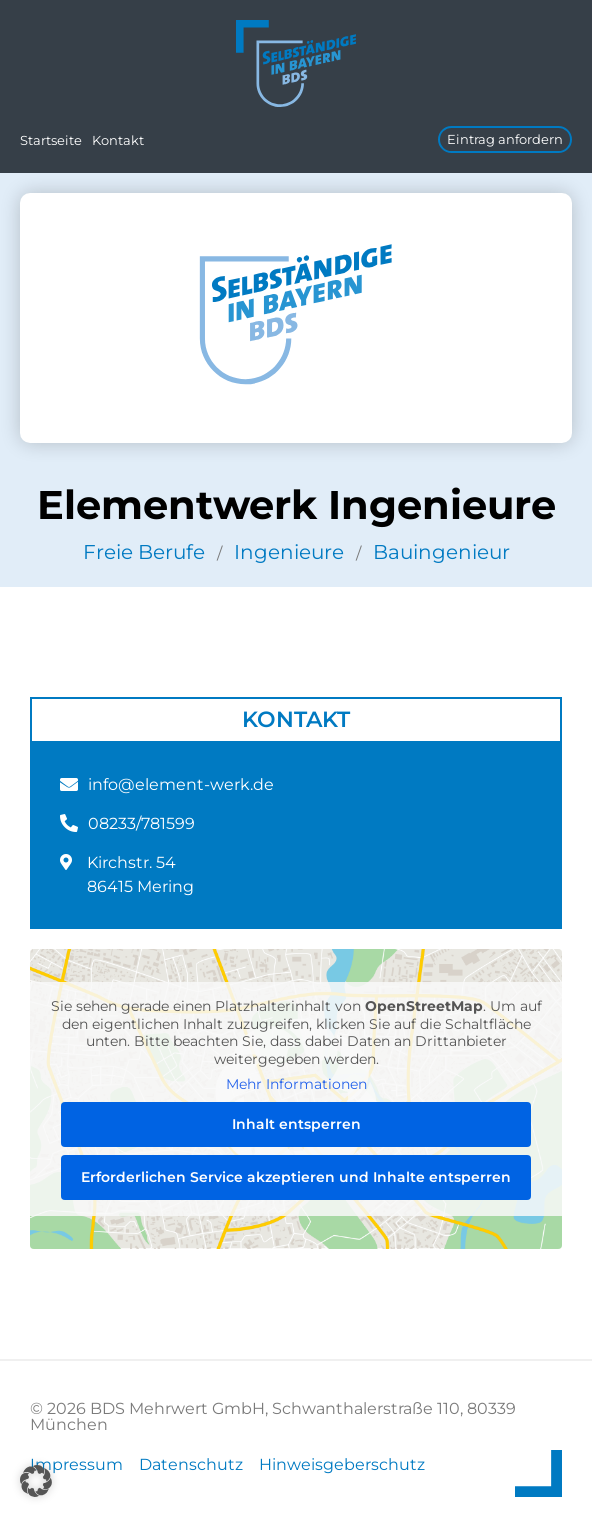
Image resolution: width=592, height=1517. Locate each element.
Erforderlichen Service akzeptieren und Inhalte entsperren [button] (296, 1177)
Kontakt (118, 140)
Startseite (51, 140)
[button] (36, 1481)
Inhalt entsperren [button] (296, 1124)
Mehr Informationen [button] (296, 1084)
